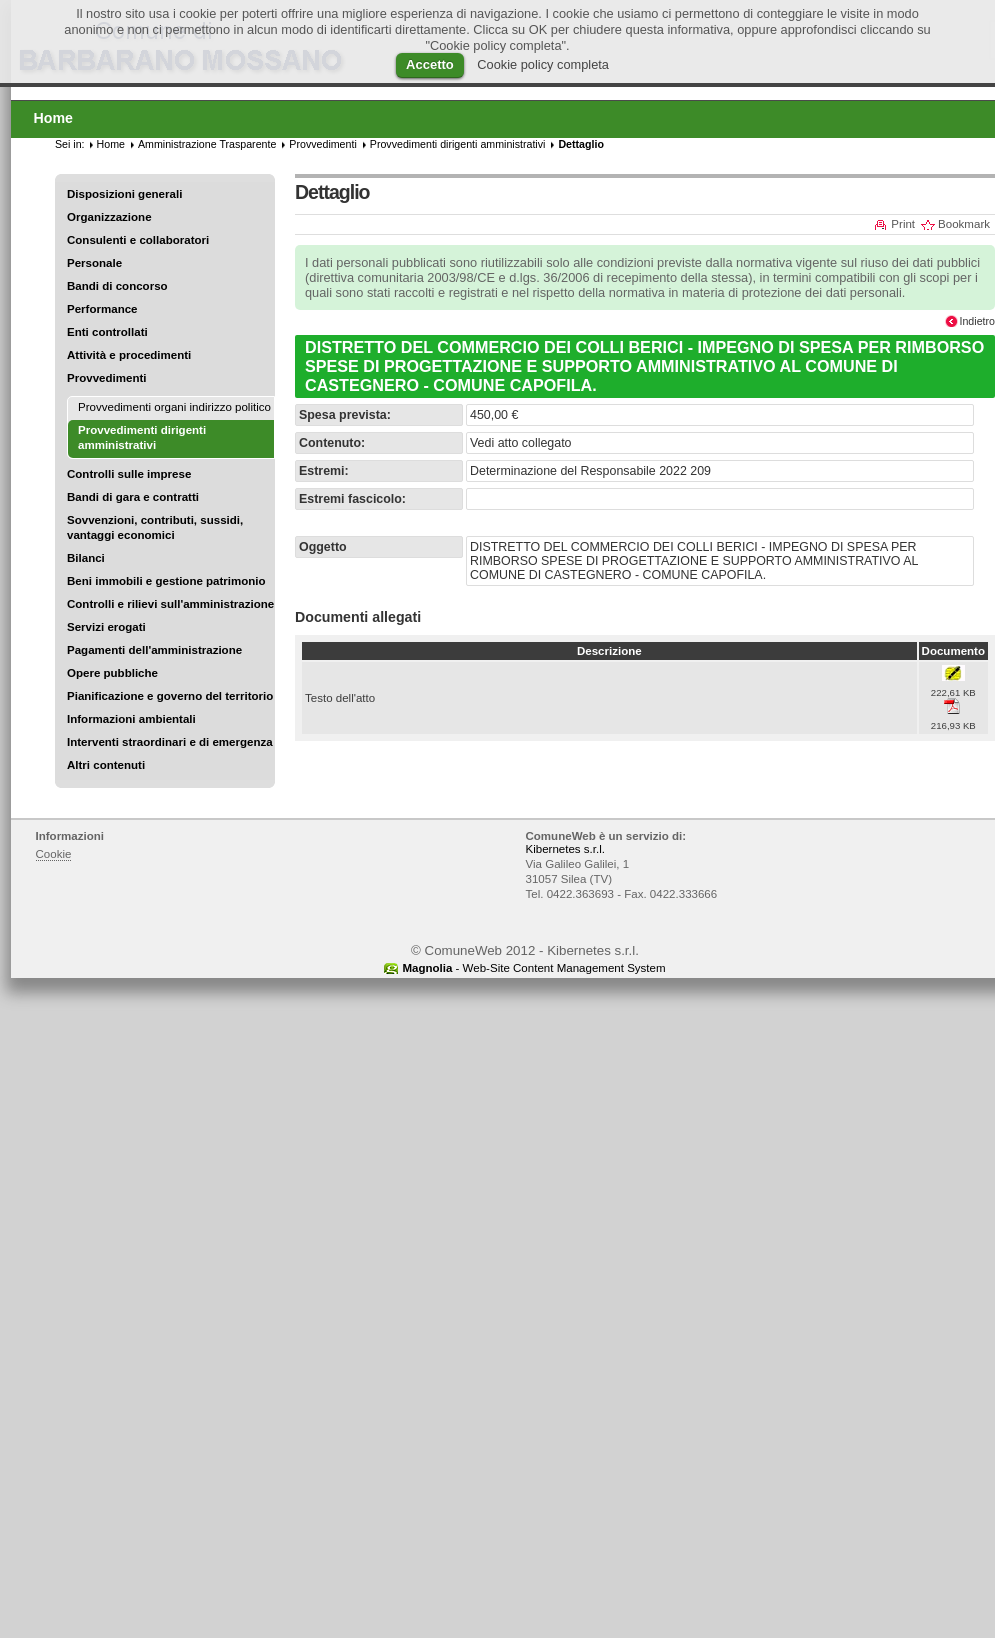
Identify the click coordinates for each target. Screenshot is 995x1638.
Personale (94, 263)
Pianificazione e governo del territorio (170, 696)
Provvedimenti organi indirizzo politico (174, 407)
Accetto (430, 64)
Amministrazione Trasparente (207, 144)
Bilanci (86, 558)
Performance (102, 309)
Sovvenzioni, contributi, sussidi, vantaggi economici (155, 527)
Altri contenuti (106, 765)
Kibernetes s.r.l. (565, 849)
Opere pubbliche (112, 673)
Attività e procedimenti (129, 355)
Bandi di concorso (117, 286)
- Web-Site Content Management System (533, 968)
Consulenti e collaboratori (138, 240)
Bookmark (964, 224)
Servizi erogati (106, 627)
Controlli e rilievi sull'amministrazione (170, 604)
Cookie (54, 854)
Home (111, 144)
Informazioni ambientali (131, 719)
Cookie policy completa (543, 64)
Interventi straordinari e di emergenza (170, 742)
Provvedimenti (106, 378)
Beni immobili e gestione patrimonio (166, 581)
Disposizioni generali (124, 194)
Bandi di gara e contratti (133, 497)
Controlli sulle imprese (129, 474)
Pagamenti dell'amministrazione (154, 650)
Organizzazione (109, 217)
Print (903, 224)
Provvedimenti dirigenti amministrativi (458, 144)
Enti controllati (107, 332)
